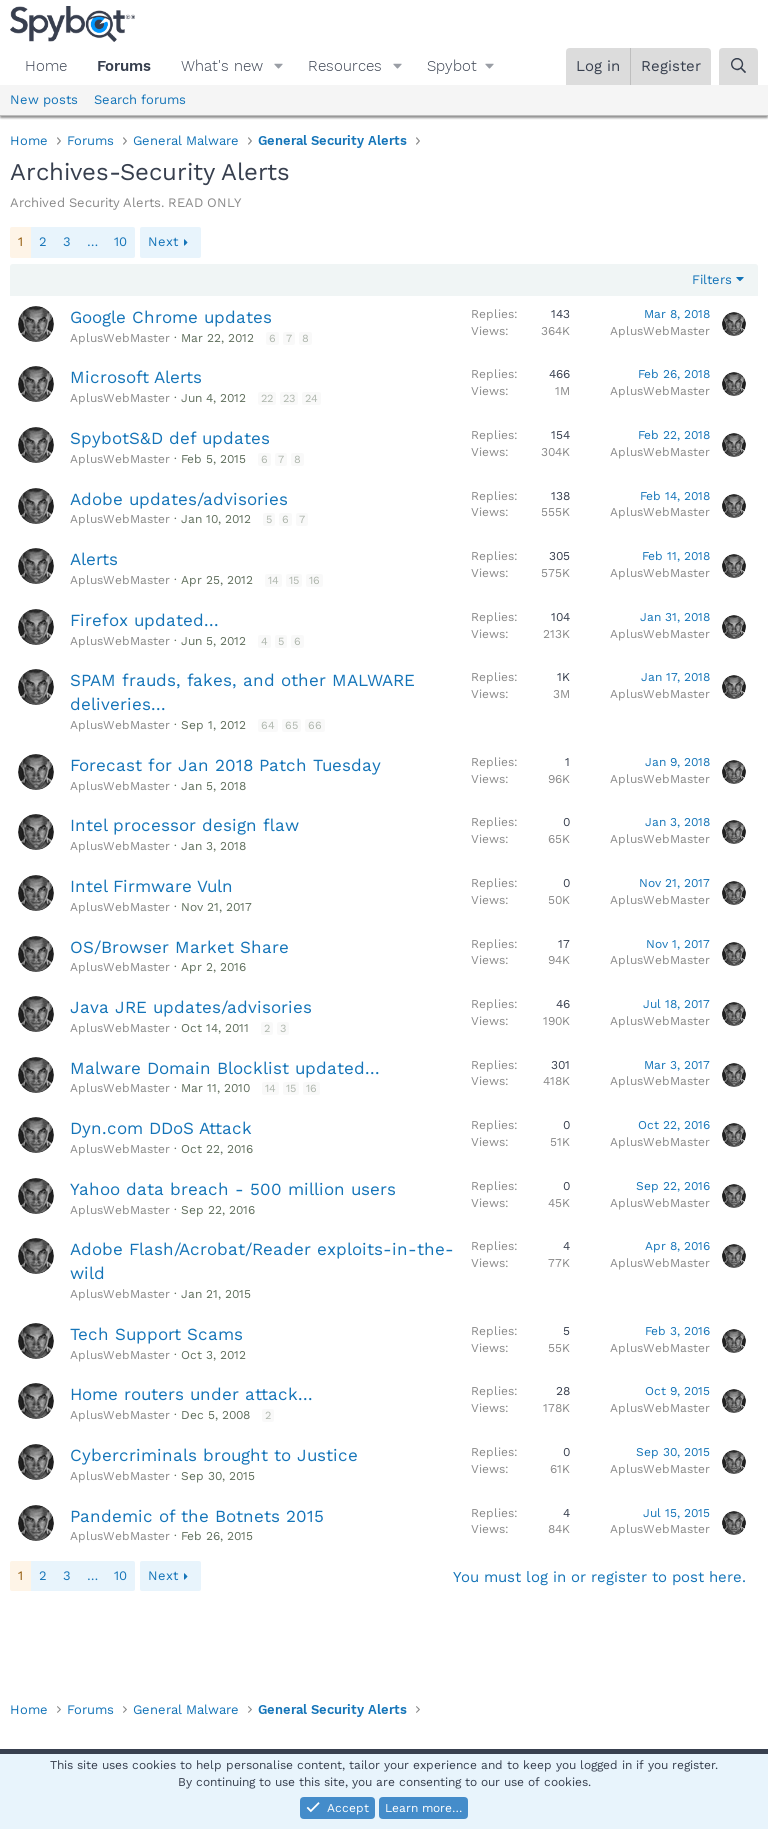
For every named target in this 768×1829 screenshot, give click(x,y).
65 (291, 725)
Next (163, 241)
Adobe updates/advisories (179, 499)
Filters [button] (712, 279)
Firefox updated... (144, 620)
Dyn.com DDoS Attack (161, 1128)
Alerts (94, 559)
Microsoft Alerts (136, 377)
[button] (279, 66)
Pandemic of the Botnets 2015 (197, 1516)
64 (268, 725)
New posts (44, 99)
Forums (124, 66)
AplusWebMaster (120, 338)
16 (314, 580)
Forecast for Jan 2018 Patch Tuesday (225, 765)
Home (46, 66)
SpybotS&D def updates (170, 438)
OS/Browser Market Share (179, 947)
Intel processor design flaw (184, 825)
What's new (222, 66)
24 (311, 398)
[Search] (738, 66)
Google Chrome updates (171, 317)
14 (273, 580)
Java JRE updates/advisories (191, 1007)
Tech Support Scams (156, 1334)
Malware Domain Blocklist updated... (225, 1068)
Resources (345, 66)
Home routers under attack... (191, 1394)
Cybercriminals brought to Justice (214, 1455)
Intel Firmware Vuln (151, 886)
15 (294, 580)
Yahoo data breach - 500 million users (233, 1189)
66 (315, 725)
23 (289, 398)
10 (120, 241)
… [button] (92, 241)
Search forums (140, 99)
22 (267, 398)
